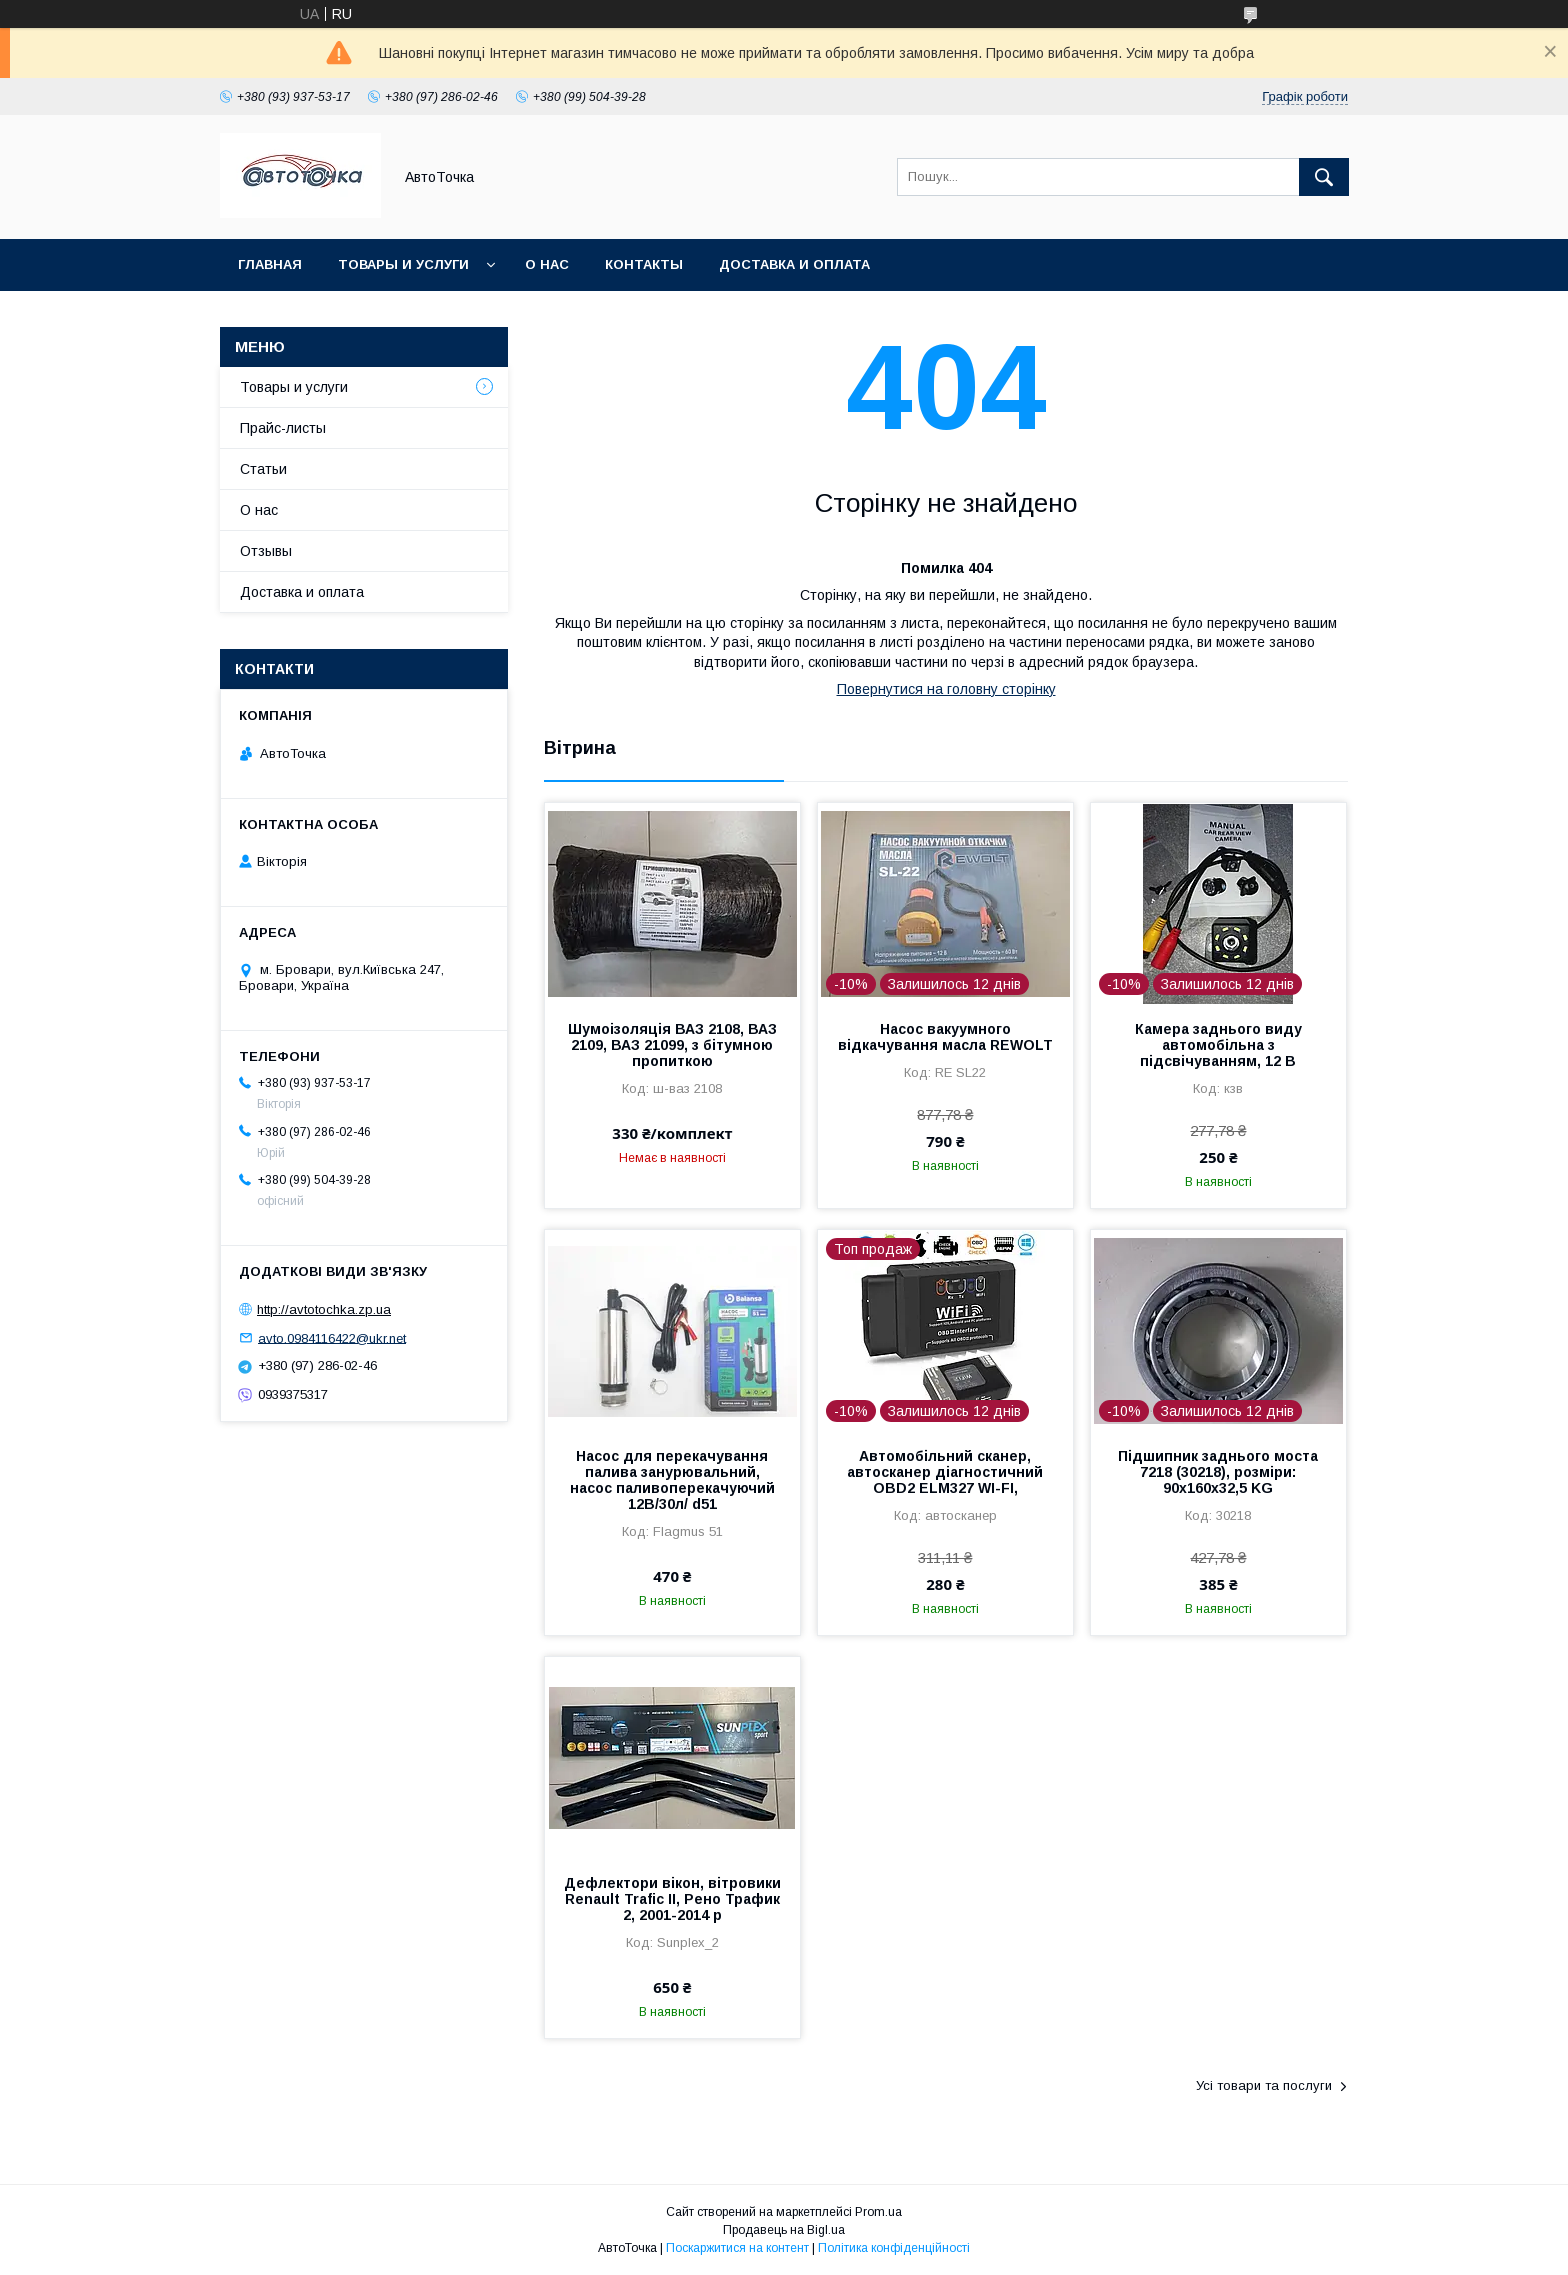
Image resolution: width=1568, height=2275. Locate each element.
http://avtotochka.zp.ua (324, 1309)
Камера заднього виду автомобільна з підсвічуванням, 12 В (1218, 1045)
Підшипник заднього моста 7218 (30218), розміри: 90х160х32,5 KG (1218, 1472)
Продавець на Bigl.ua (784, 2230)
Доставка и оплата (794, 264)
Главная (270, 264)
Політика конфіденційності (894, 2248)
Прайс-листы (283, 428)
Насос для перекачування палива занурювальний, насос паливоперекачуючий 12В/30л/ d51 (672, 1480)
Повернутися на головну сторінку (946, 689)
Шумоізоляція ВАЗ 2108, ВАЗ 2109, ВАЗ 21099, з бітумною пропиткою (672, 1045)
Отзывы (266, 551)
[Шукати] (1324, 177)
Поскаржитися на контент (737, 2248)
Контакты (644, 264)
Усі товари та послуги (1264, 2085)
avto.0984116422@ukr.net (332, 1337)
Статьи (263, 469)
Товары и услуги (403, 264)
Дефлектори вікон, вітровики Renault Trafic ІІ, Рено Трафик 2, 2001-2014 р (672, 1899)
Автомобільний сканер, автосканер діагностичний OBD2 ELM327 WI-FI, (945, 1472)
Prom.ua (878, 2212)
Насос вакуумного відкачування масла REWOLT (945, 1037)
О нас (547, 264)
